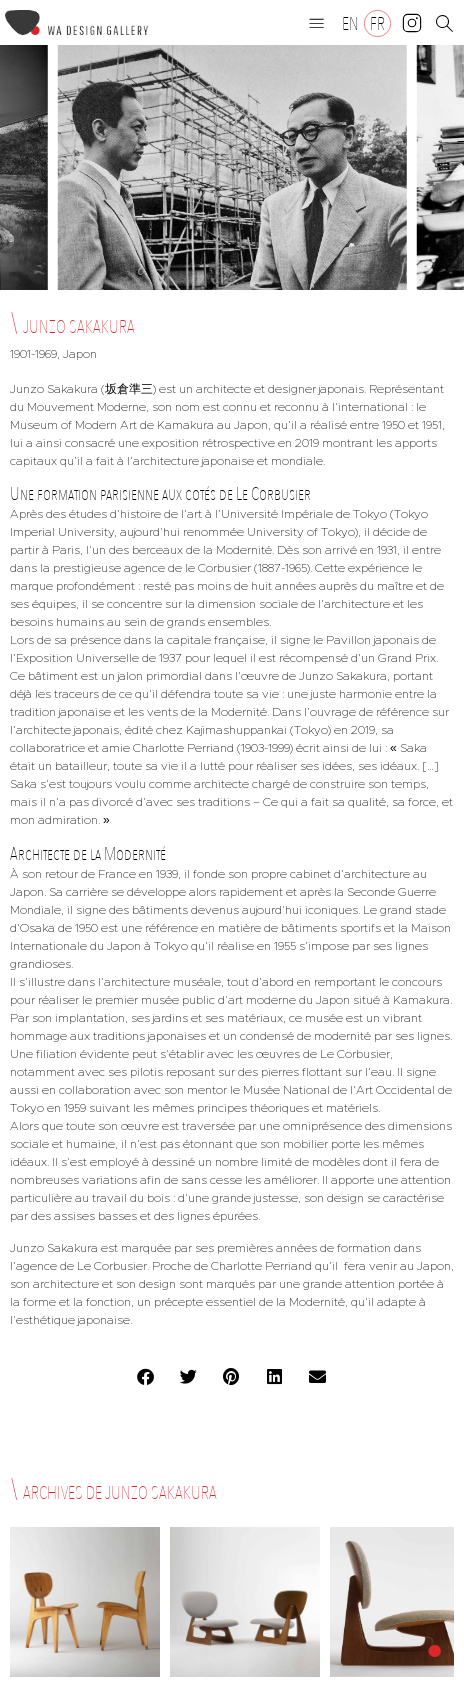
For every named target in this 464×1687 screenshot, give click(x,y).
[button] (317, 23)
